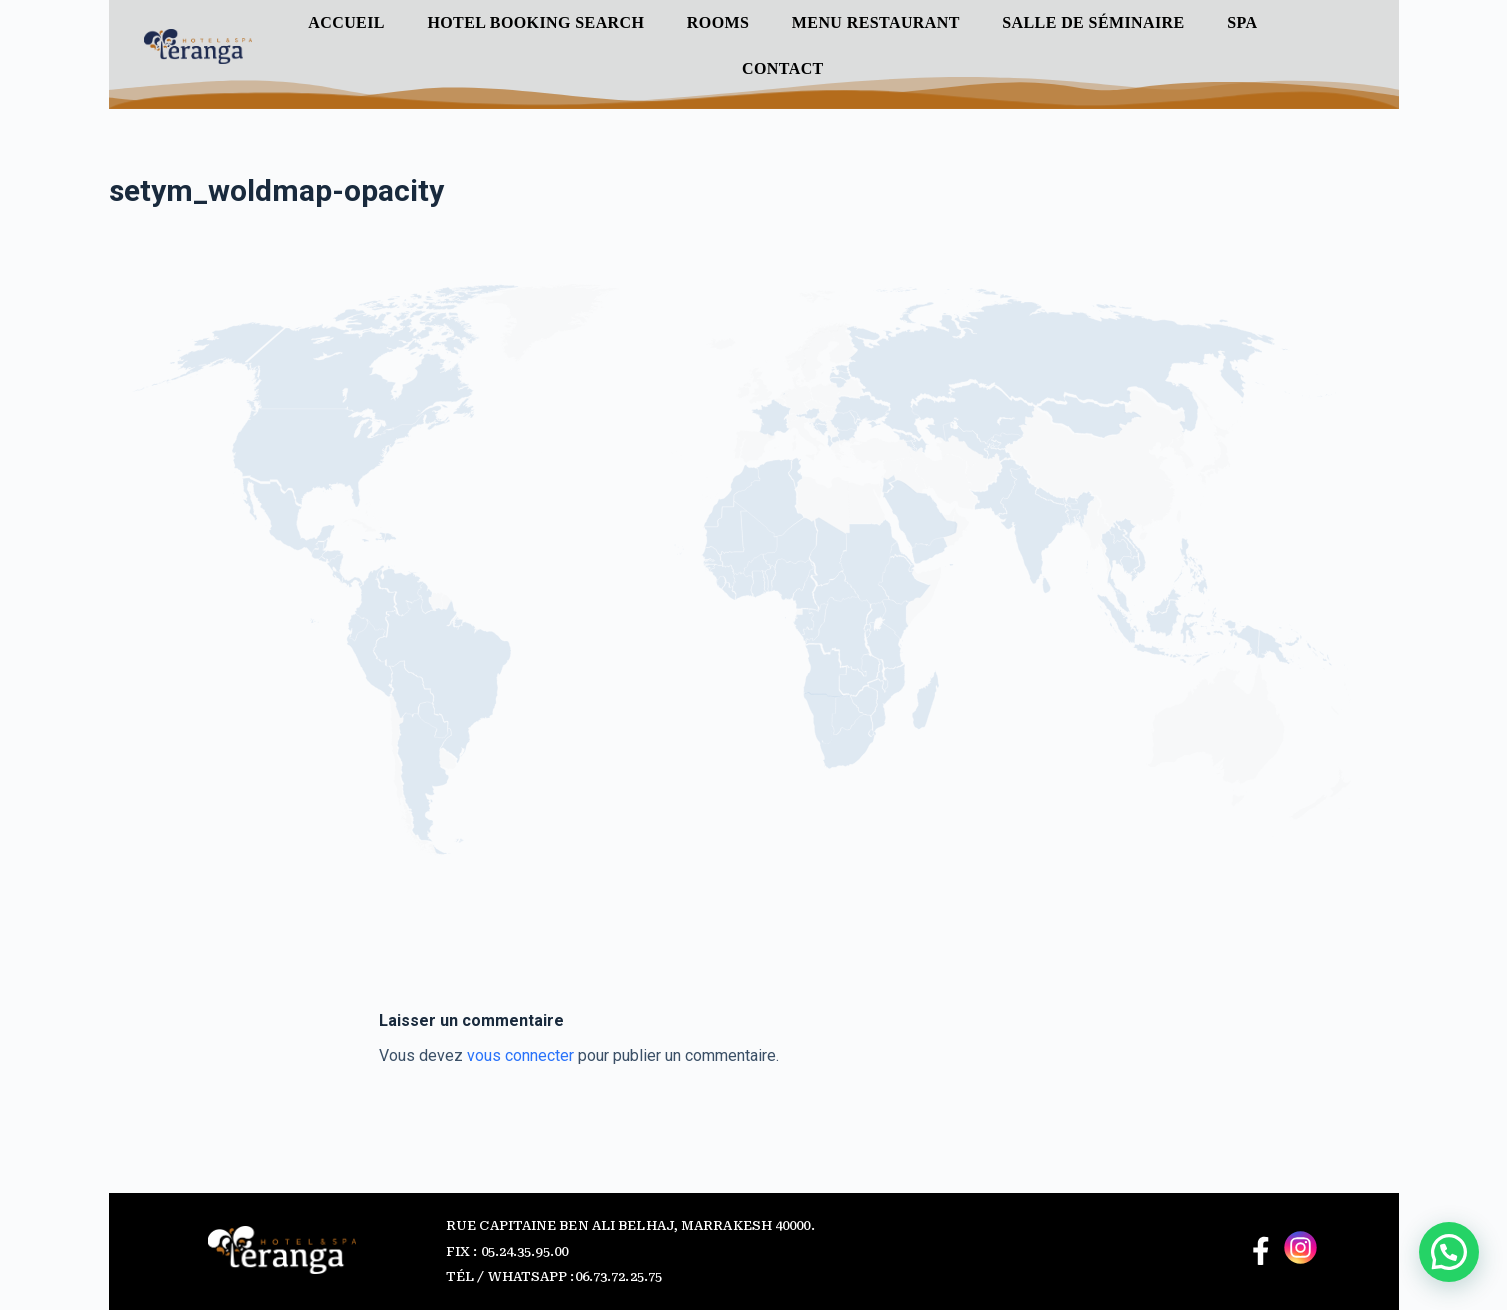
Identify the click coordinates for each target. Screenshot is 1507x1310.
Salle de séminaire (1093, 22)
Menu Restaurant (876, 22)
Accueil (346, 22)
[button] (1449, 1252)
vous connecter (520, 1055)
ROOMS (718, 22)
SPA (1242, 22)
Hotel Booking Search (535, 22)
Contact (783, 68)
